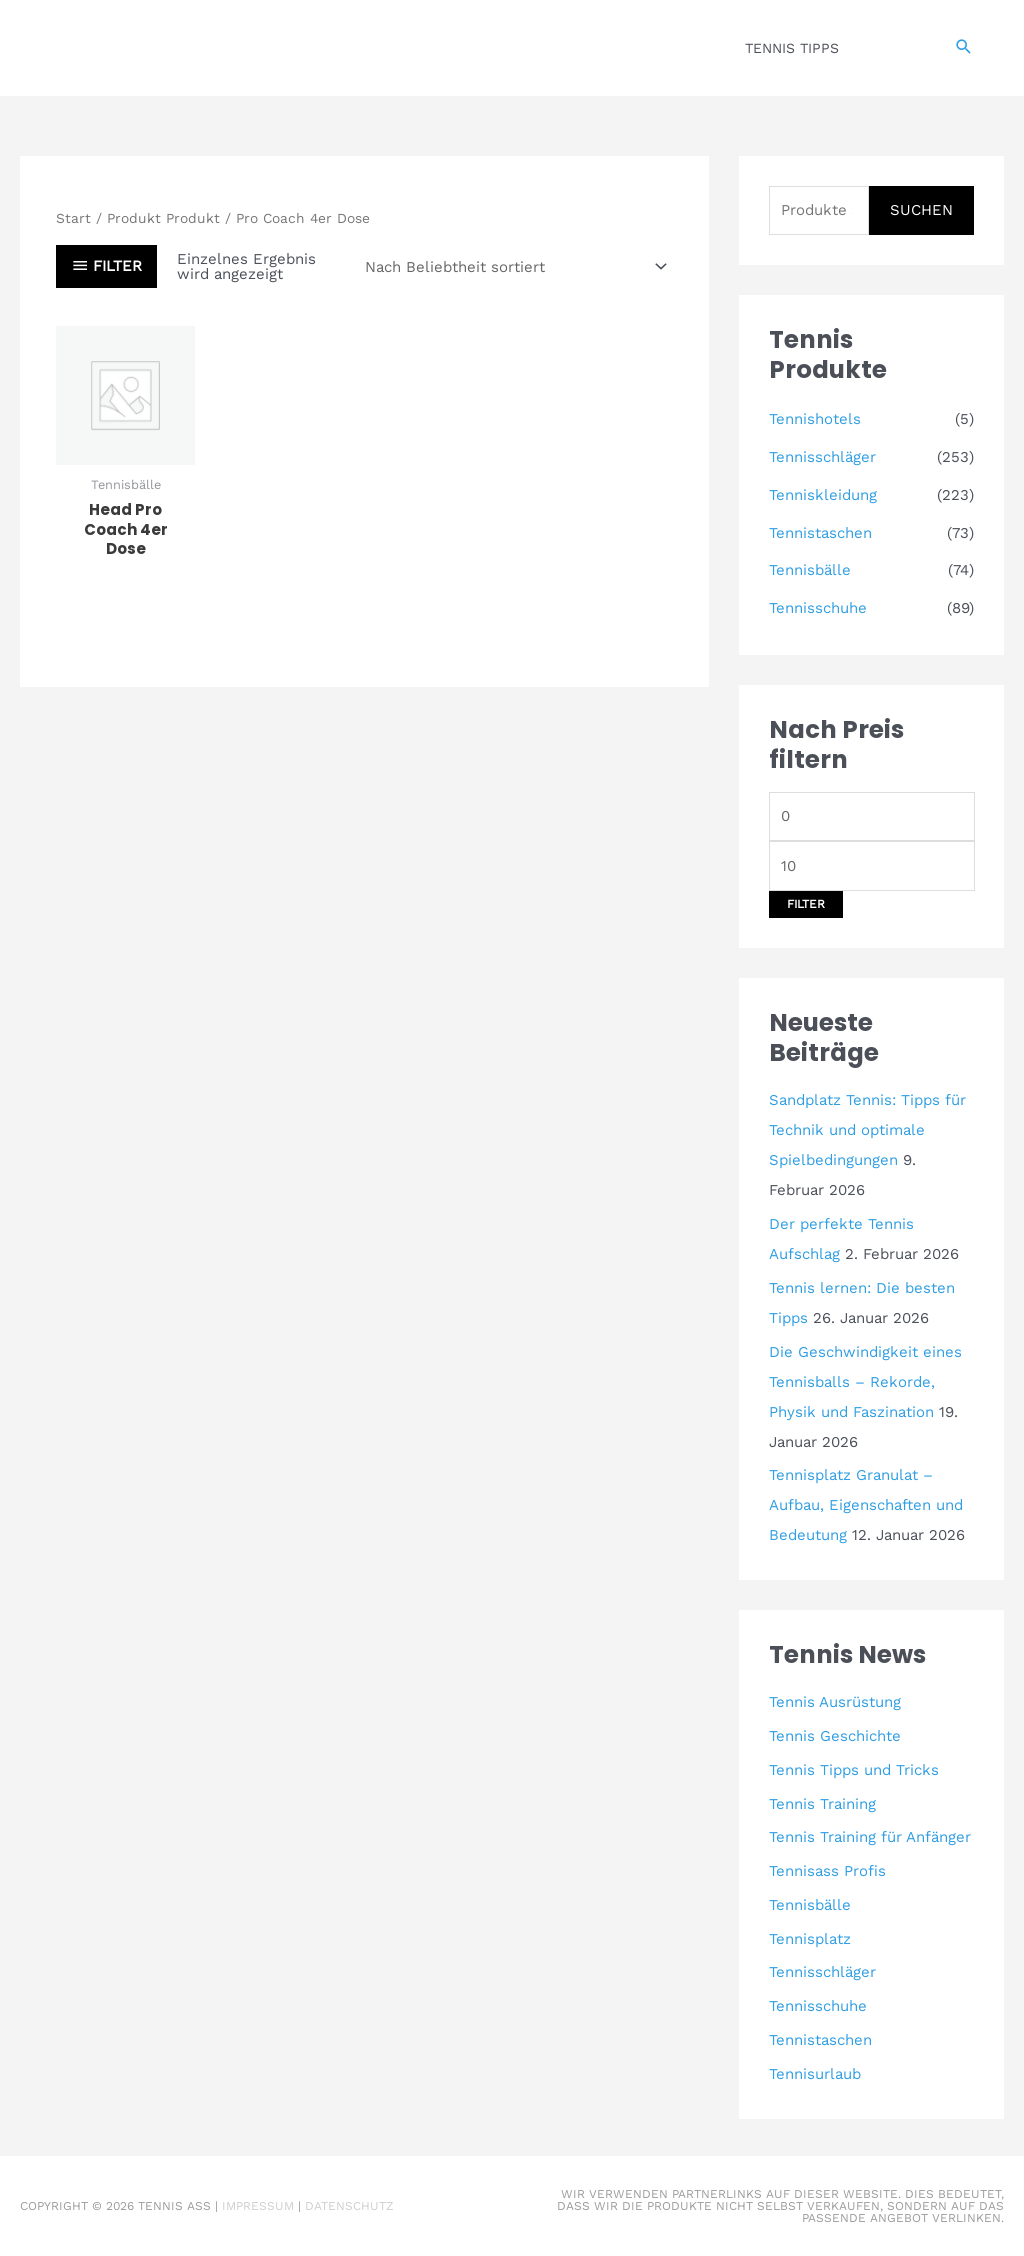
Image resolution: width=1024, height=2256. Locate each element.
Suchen (921, 210)
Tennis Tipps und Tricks (854, 1770)
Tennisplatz (810, 1939)
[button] (964, 48)
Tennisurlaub (815, 2074)
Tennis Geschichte (835, 1736)
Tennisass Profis (827, 1871)
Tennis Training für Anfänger (870, 1837)
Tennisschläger (822, 457)
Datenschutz (349, 2206)
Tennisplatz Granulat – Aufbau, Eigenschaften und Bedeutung (866, 1505)
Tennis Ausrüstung (835, 1702)
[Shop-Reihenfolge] (513, 266)
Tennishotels (815, 419)
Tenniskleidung (823, 495)
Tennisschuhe (818, 608)
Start (73, 218)
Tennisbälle (810, 570)
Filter (806, 904)
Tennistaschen (820, 533)
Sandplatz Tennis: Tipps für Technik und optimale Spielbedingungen (867, 1130)
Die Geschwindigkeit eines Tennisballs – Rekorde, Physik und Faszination (865, 1382)
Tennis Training (822, 1804)
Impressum (258, 2206)
